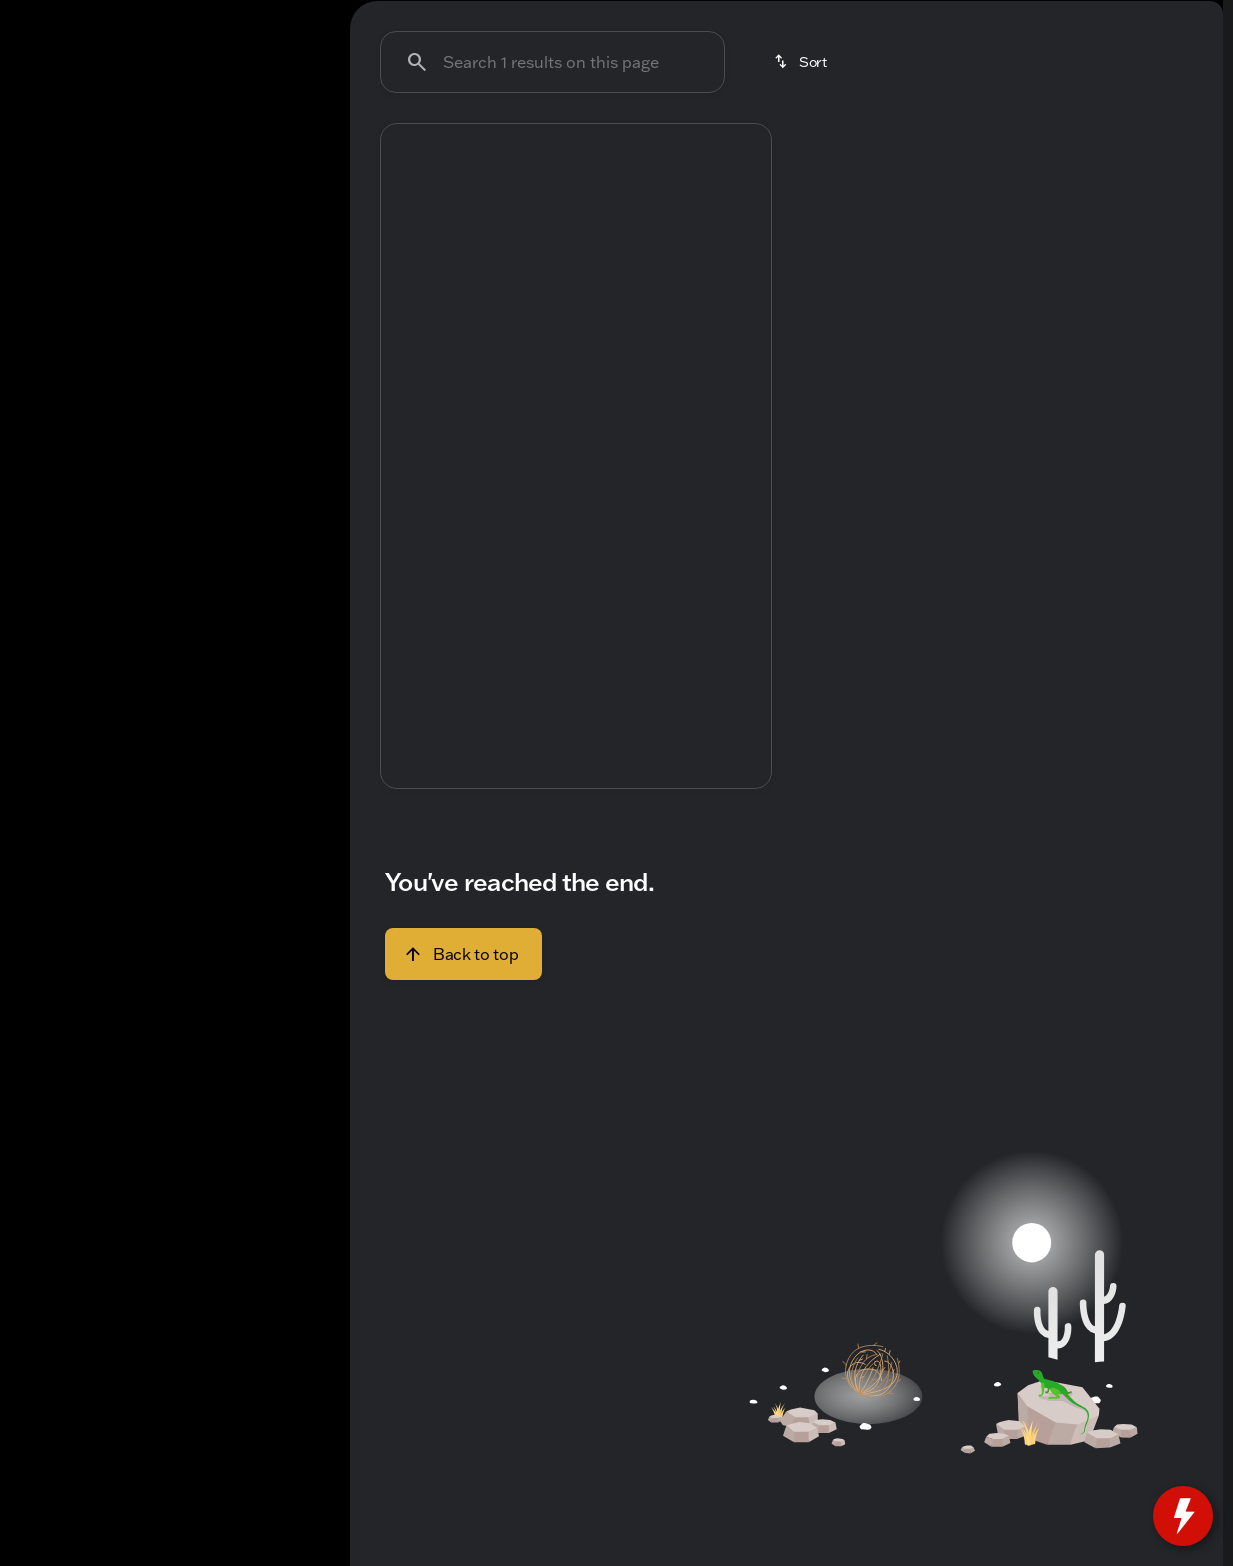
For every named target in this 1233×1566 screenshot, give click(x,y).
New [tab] (66, 148)
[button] (410, 459)
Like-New (1116, 149)
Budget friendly (972, 149)
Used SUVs (679, 149)
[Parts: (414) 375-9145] (813, 16)
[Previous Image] (409, 459)
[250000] (262, 477)
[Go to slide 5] (633, 580)
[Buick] (50, 247)
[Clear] (258, 613)
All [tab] (170, 148)
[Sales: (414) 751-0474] (940, 16)
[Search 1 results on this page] (552, 251)
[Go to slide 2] (543, 580)
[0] (64, 477)
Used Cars (548, 149)
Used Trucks (817, 149)
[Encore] (126, 247)
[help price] (412, 745)
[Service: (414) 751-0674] (679, 16)
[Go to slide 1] (513, 580)
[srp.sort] (802, 251)
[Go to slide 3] (573, 580)
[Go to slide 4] (603, 580)
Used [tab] (274, 148)
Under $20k (415, 149)
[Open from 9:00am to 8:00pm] (1119, 16)
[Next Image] (743, 459)
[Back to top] (463, 1143)
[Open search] (988, 66)
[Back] (275, 207)
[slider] (47, 374)
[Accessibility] (55, 16)
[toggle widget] (1183, 1516)
